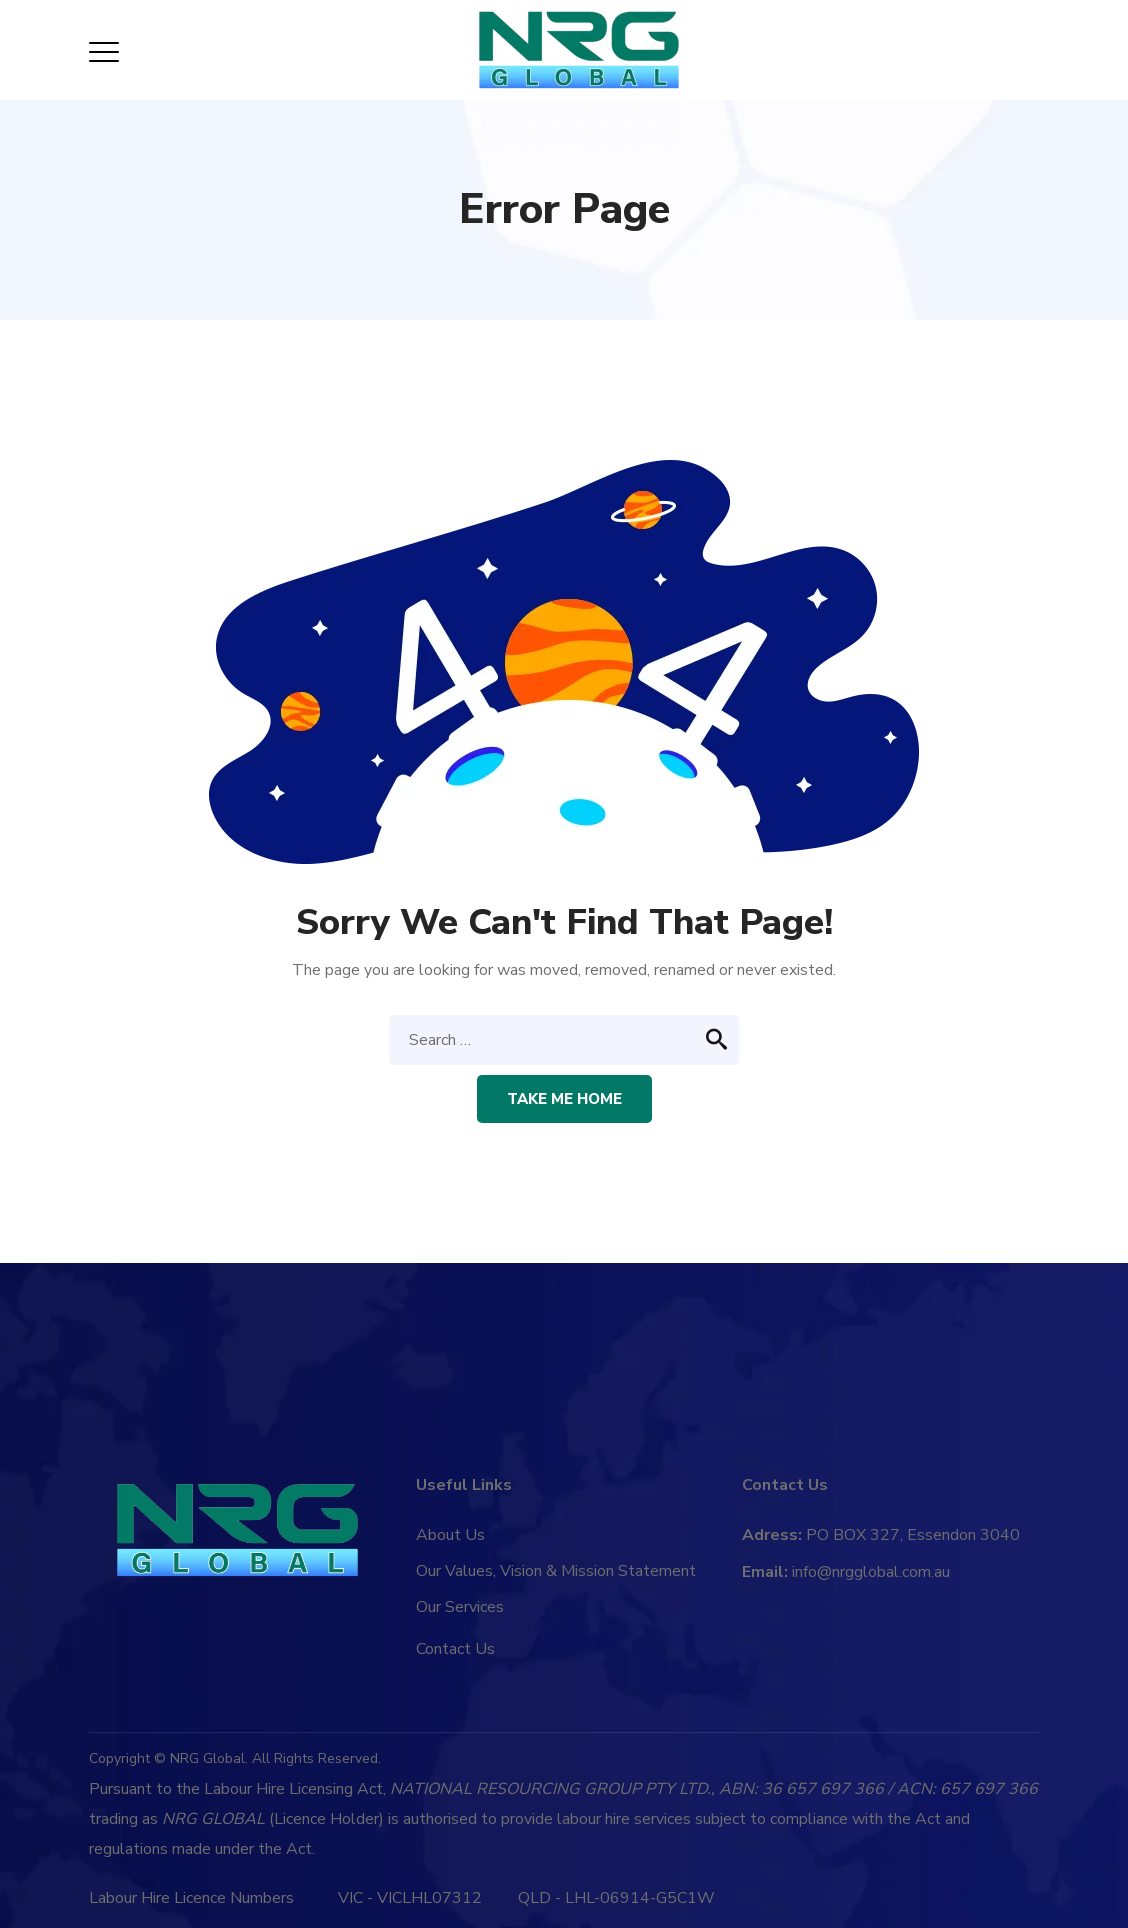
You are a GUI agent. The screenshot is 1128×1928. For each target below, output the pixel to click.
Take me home (564, 1099)
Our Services (460, 1607)
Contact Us (455, 1649)
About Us (450, 1535)
